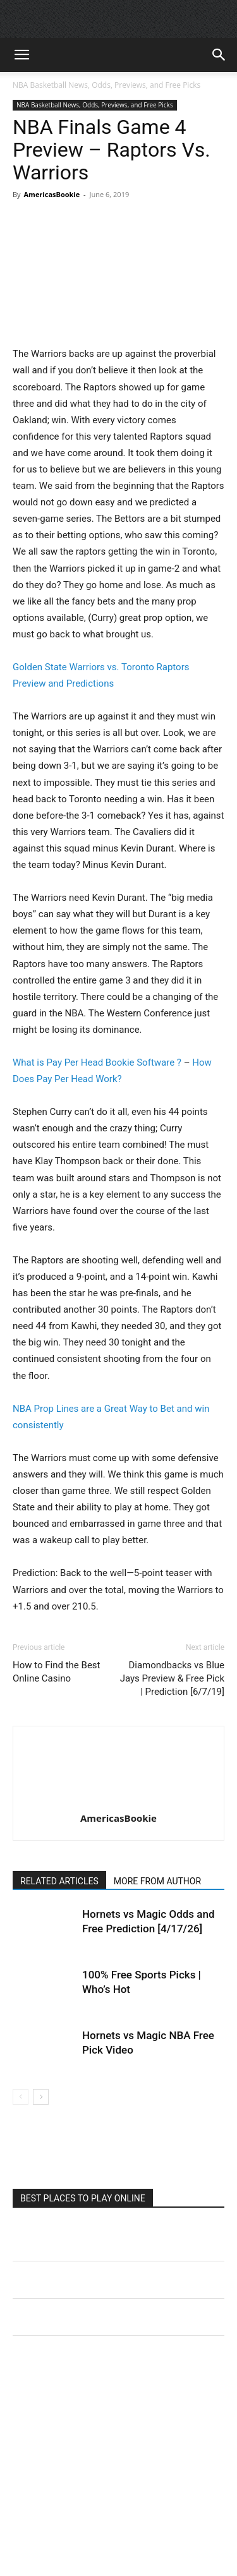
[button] (21, 55)
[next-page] (41, 2097)
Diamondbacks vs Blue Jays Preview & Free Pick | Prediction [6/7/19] (172, 1678)
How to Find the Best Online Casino (56, 1671)
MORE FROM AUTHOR (157, 1881)
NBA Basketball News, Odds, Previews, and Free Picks (106, 85)
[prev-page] (20, 2097)
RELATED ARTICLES (59, 1881)
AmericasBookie (51, 194)
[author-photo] (118, 1800)
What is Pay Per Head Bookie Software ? (97, 1062)
